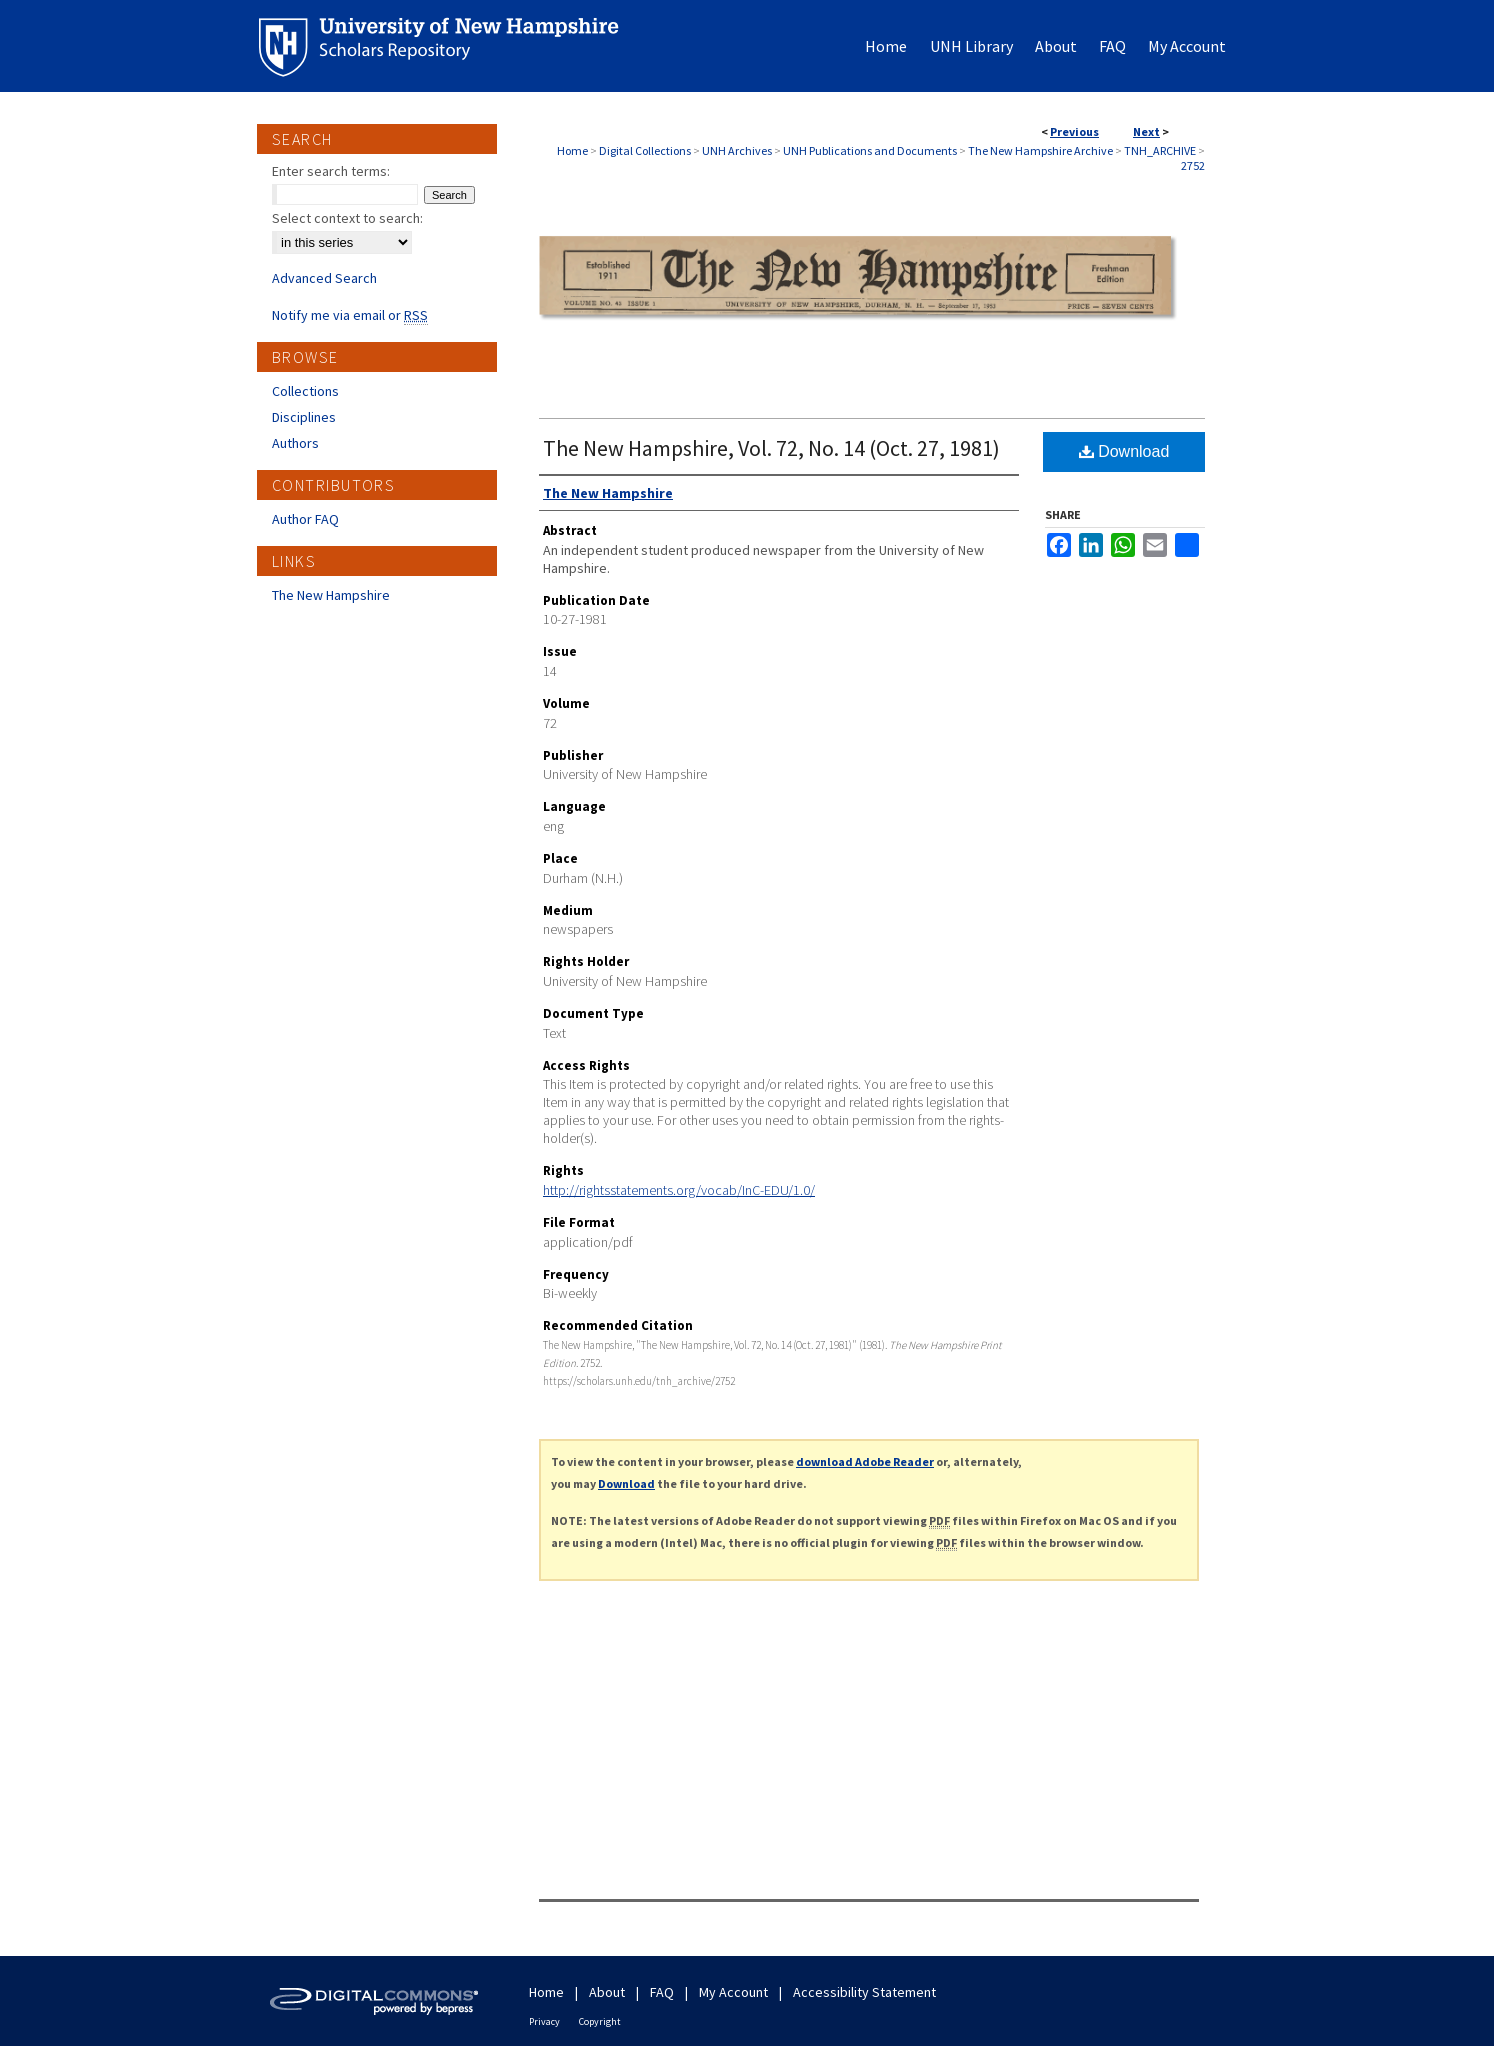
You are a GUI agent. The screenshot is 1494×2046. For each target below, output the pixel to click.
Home (572, 150)
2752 (1193, 165)
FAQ (662, 1992)
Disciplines (304, 417)
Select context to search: (347, 218)
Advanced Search (324, 278)
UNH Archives (737, 150)
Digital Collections (645, 150)
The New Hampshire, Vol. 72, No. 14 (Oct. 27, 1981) (771, 448)
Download (1124, 451)
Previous (1074, 131)
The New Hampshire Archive (1040, 150)
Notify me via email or (350, 315)
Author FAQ (305, 519)
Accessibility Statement (864, 1992)
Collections (305, 391)
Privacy (544, 2021)
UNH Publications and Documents (870, 150)
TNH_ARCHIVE (1160, 150)
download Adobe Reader (865, 1461)
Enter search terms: (331, 171)
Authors (295, 443)
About (607, 1992)
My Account (733, 1992)
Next (1146, 131)
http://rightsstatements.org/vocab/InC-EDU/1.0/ (679, 1190)
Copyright (600, 2021)
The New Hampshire (331, 595)
